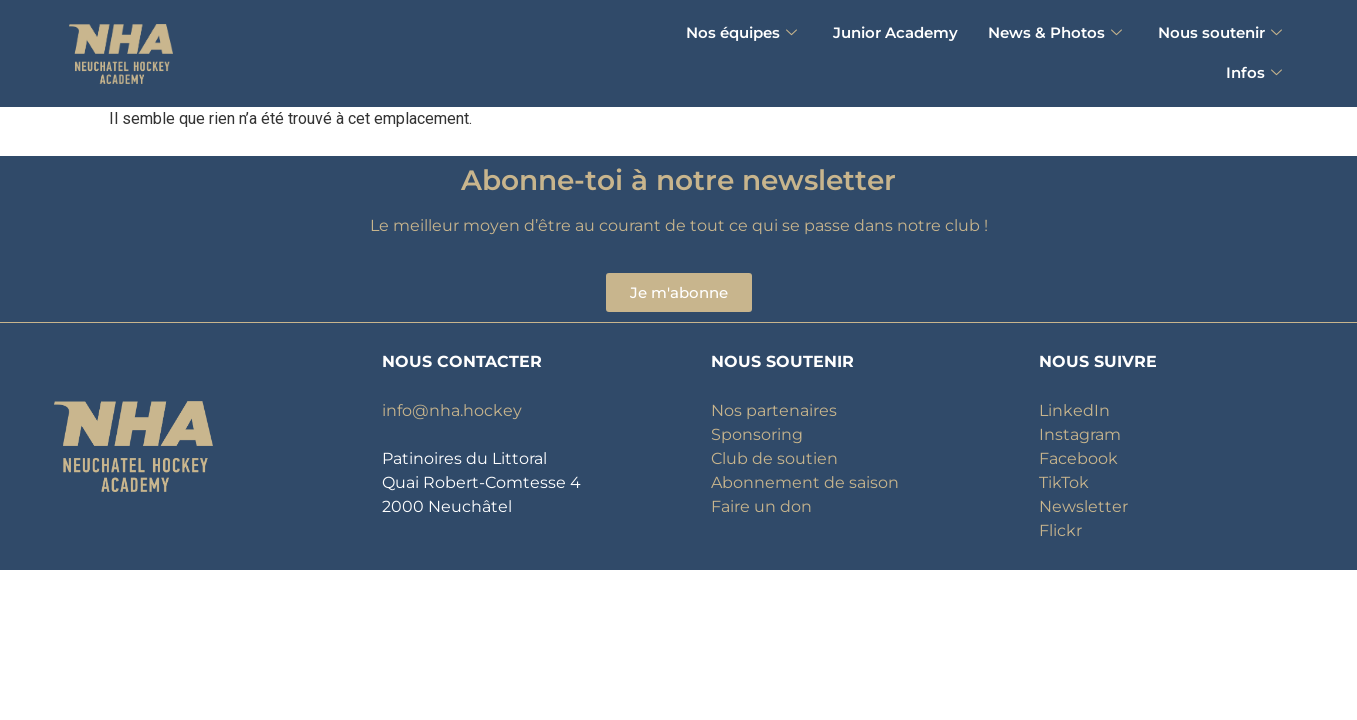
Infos (1254, 72)
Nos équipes (741, 32)
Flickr (1060, 530)
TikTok (1064, 482)
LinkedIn (1074, 410)
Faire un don (761, 506)
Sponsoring (757, 434)
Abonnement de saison (805, 482)
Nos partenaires (774, 410)
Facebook (1078, 458)
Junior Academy (895, 32)
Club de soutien (774, 458)
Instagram (1080, 434)
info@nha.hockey (452, 410)
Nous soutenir (1220, 32)
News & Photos (1055, 32)
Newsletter (1083, 506)
